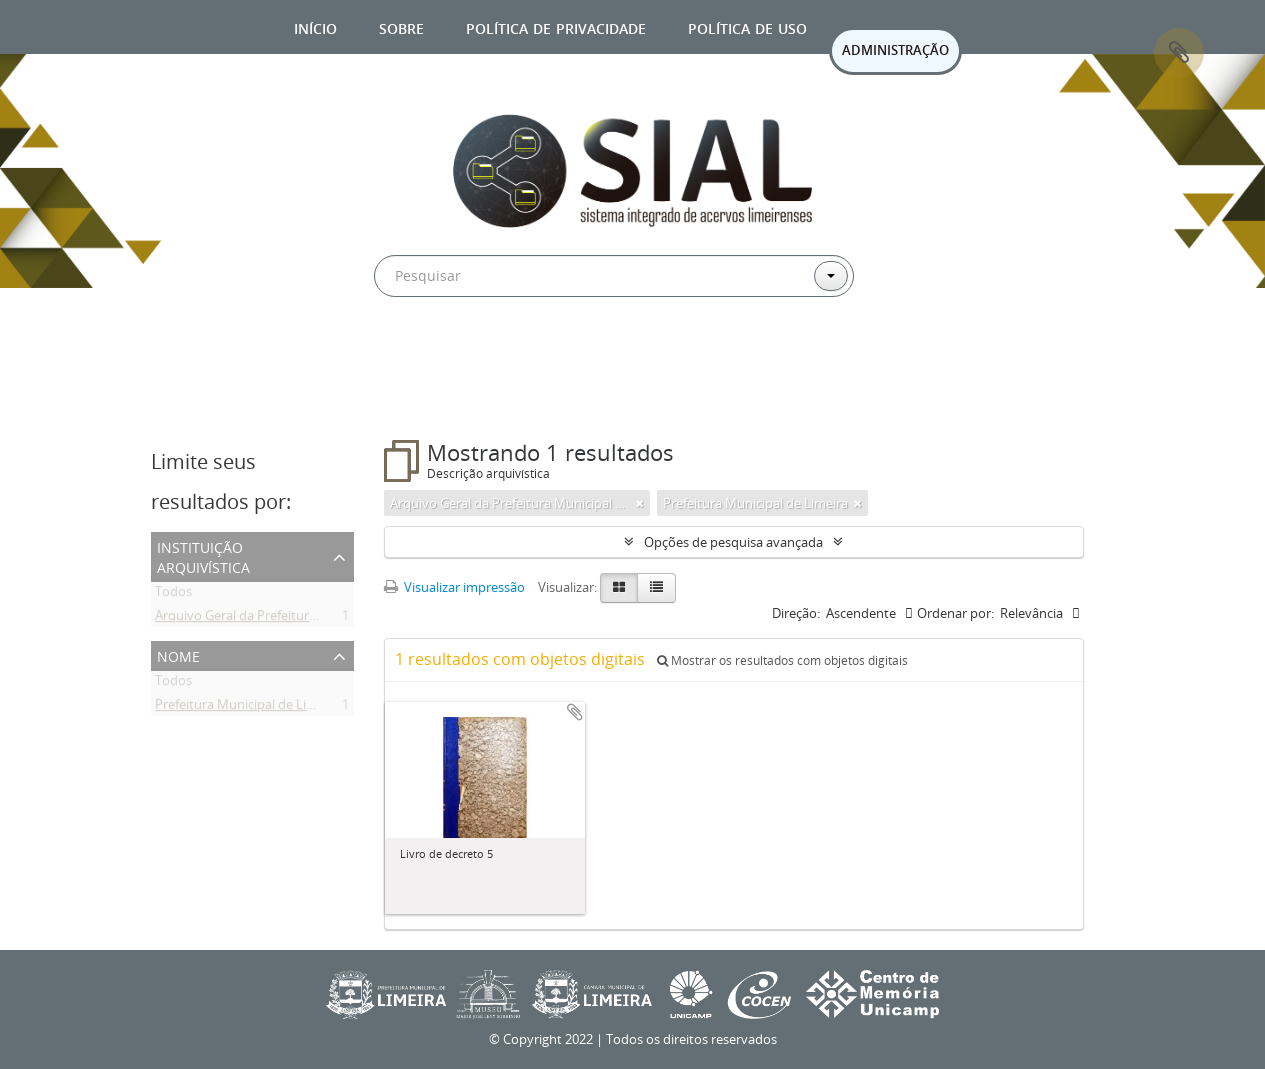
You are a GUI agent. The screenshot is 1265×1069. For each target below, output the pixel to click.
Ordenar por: (955, 613)
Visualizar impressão (454, 587)
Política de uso (747, 26)
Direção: (796, 613)
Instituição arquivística (203, 555)
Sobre (401, 26)
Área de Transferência (1179, 53)
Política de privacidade (556, 26)
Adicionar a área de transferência (575, 712)
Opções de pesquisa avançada (733, 542)
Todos (173, 595)
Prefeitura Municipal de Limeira (247, 708)
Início (315, 26)
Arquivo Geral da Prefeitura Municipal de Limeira (298, 619)
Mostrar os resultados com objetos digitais (782, 660)
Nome (178, 654)
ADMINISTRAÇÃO (895, 50)
